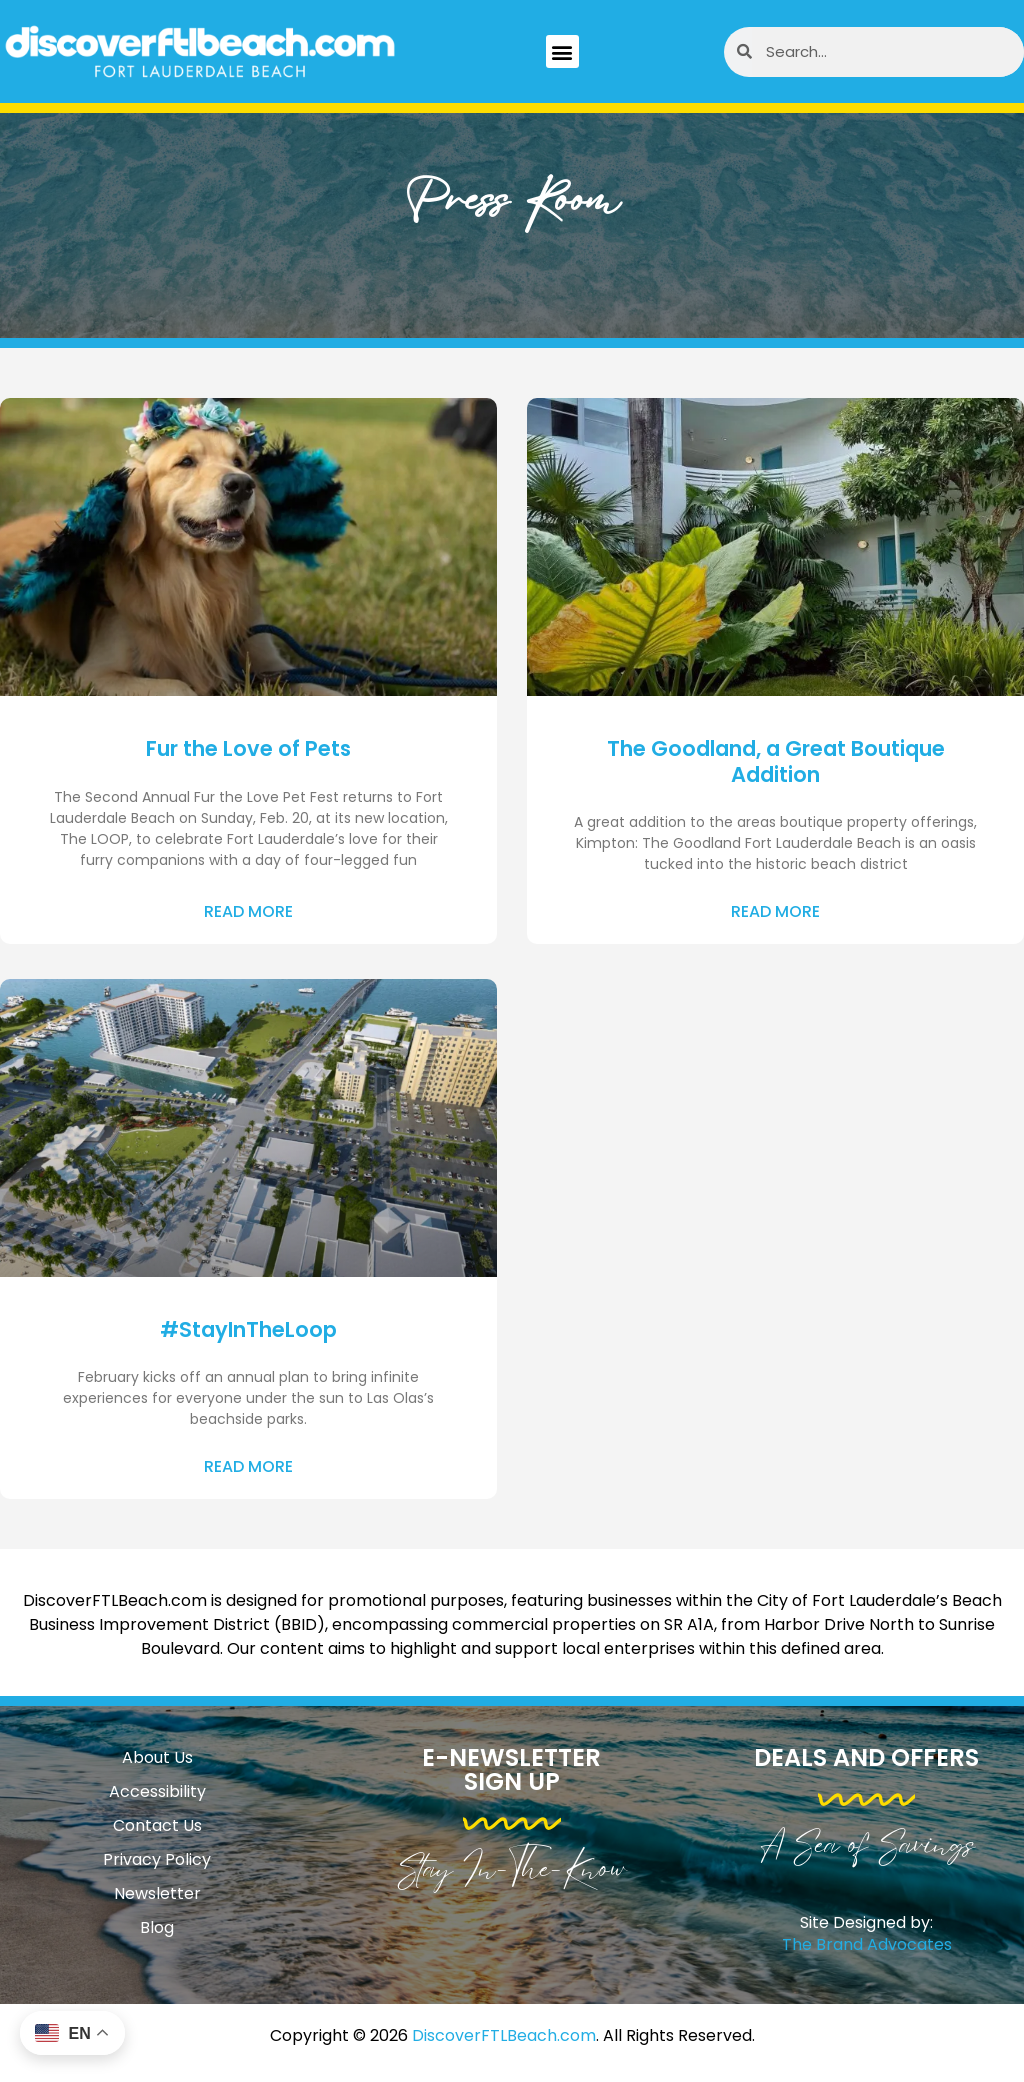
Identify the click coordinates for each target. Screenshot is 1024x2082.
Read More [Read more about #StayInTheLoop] (248, 1466)
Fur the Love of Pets (248, 748)
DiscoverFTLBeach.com (504, 2035)
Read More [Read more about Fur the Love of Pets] (248, 911)
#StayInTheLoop (248, 1329)
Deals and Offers (866, 1757)
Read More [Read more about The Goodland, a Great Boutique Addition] (775, 911)
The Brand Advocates (867, 1944)
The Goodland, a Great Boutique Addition (776, 761)
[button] (562, 51)
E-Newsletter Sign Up (511, 1769)
